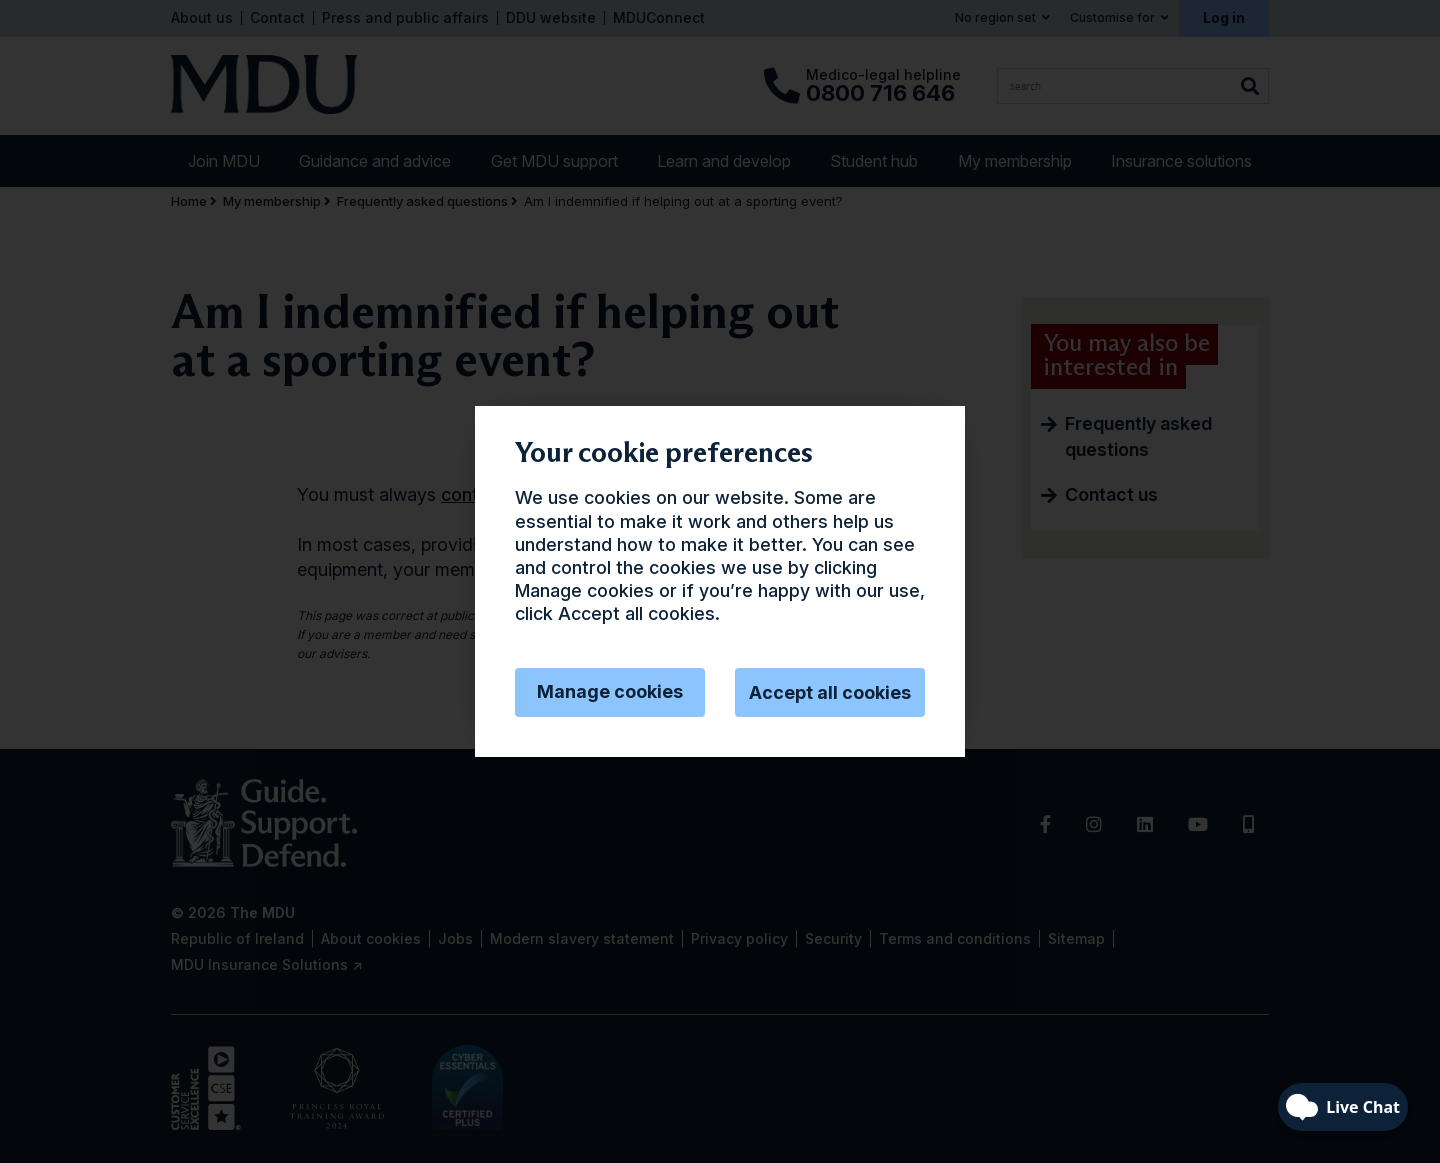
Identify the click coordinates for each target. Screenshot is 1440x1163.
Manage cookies (610, 691)
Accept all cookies (830, 692)
